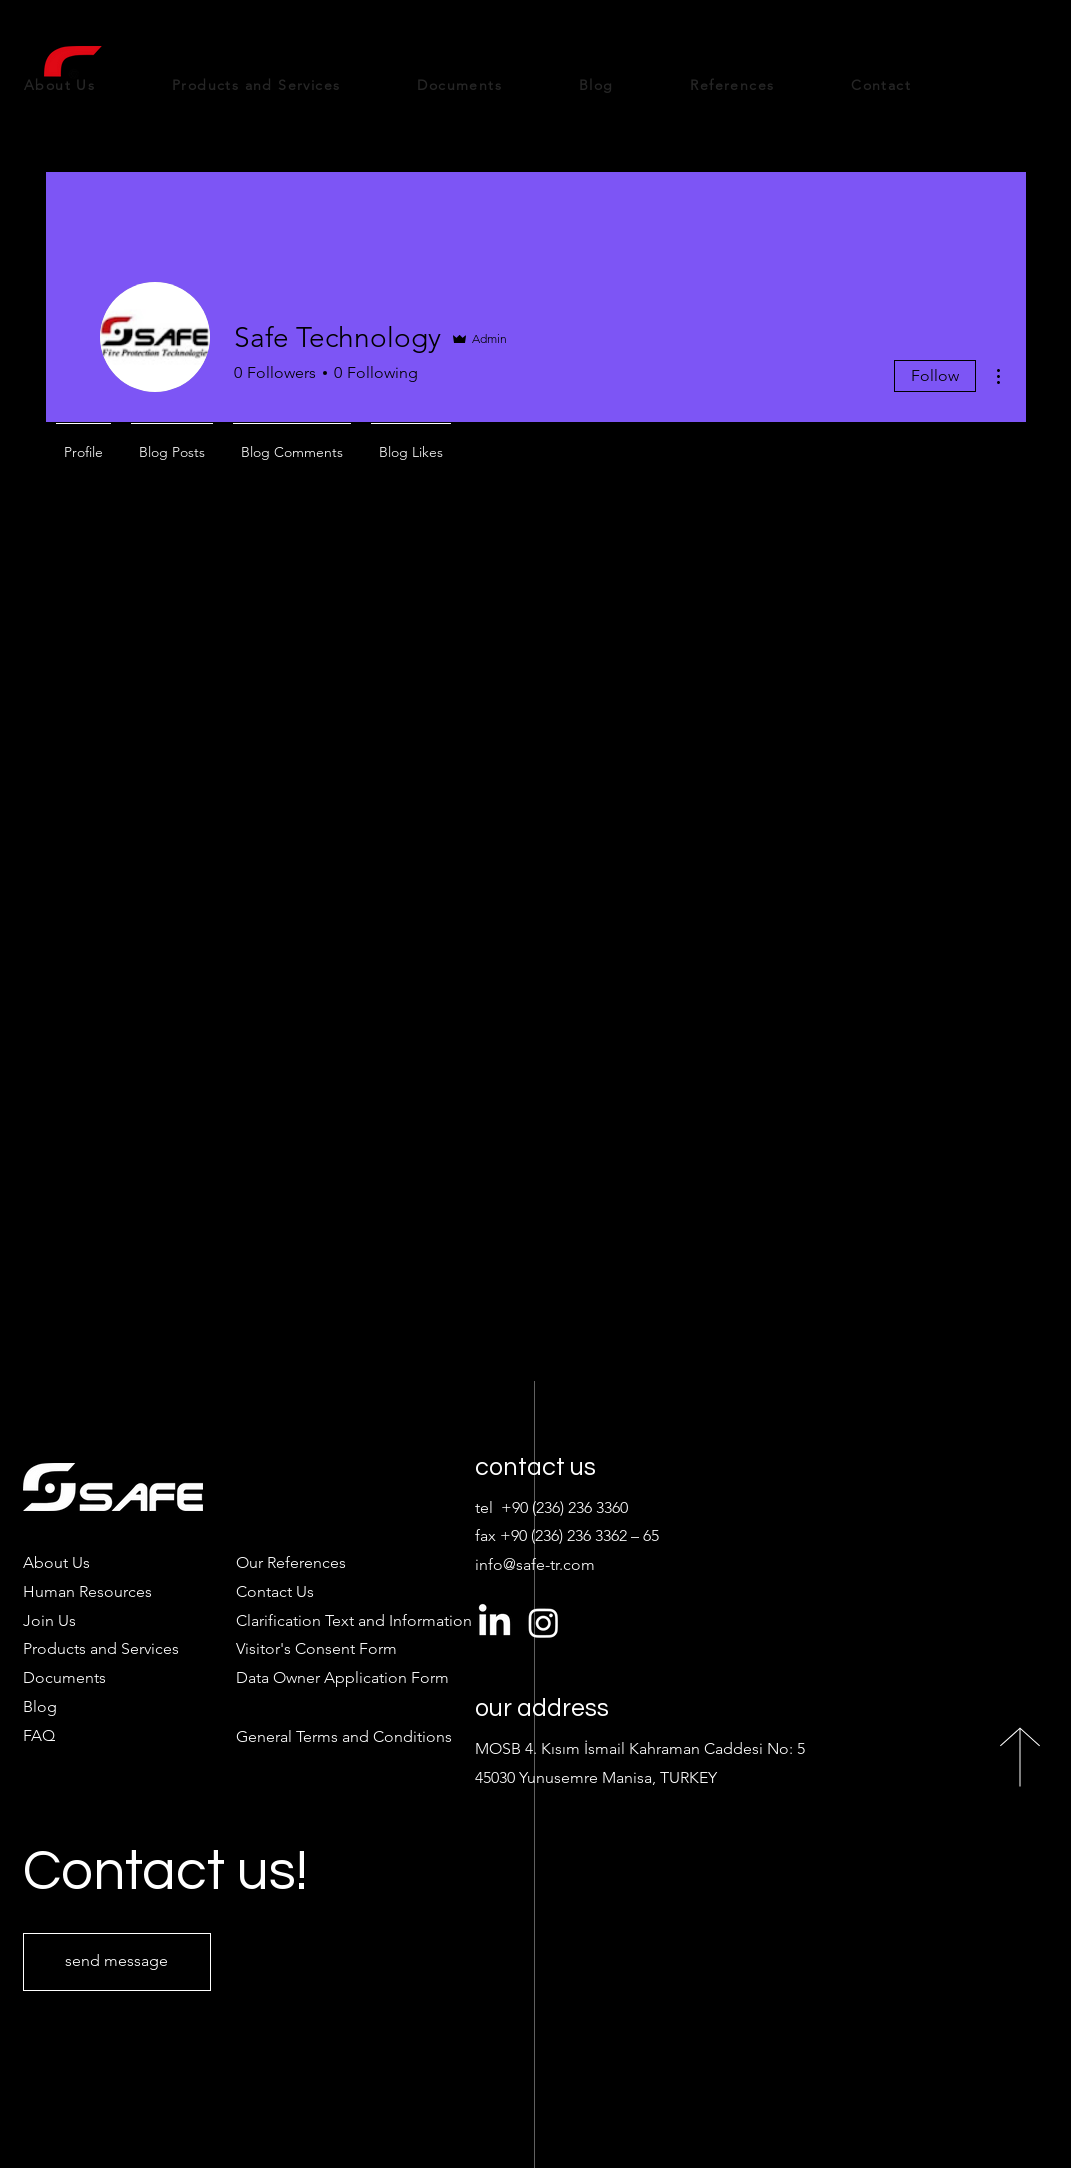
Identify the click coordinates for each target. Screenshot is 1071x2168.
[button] (316, 1648)
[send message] (117, 1962)
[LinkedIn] (494, 1622)
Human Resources (87, 1591)
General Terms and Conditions (344, 1736)
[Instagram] (543, 1622)
